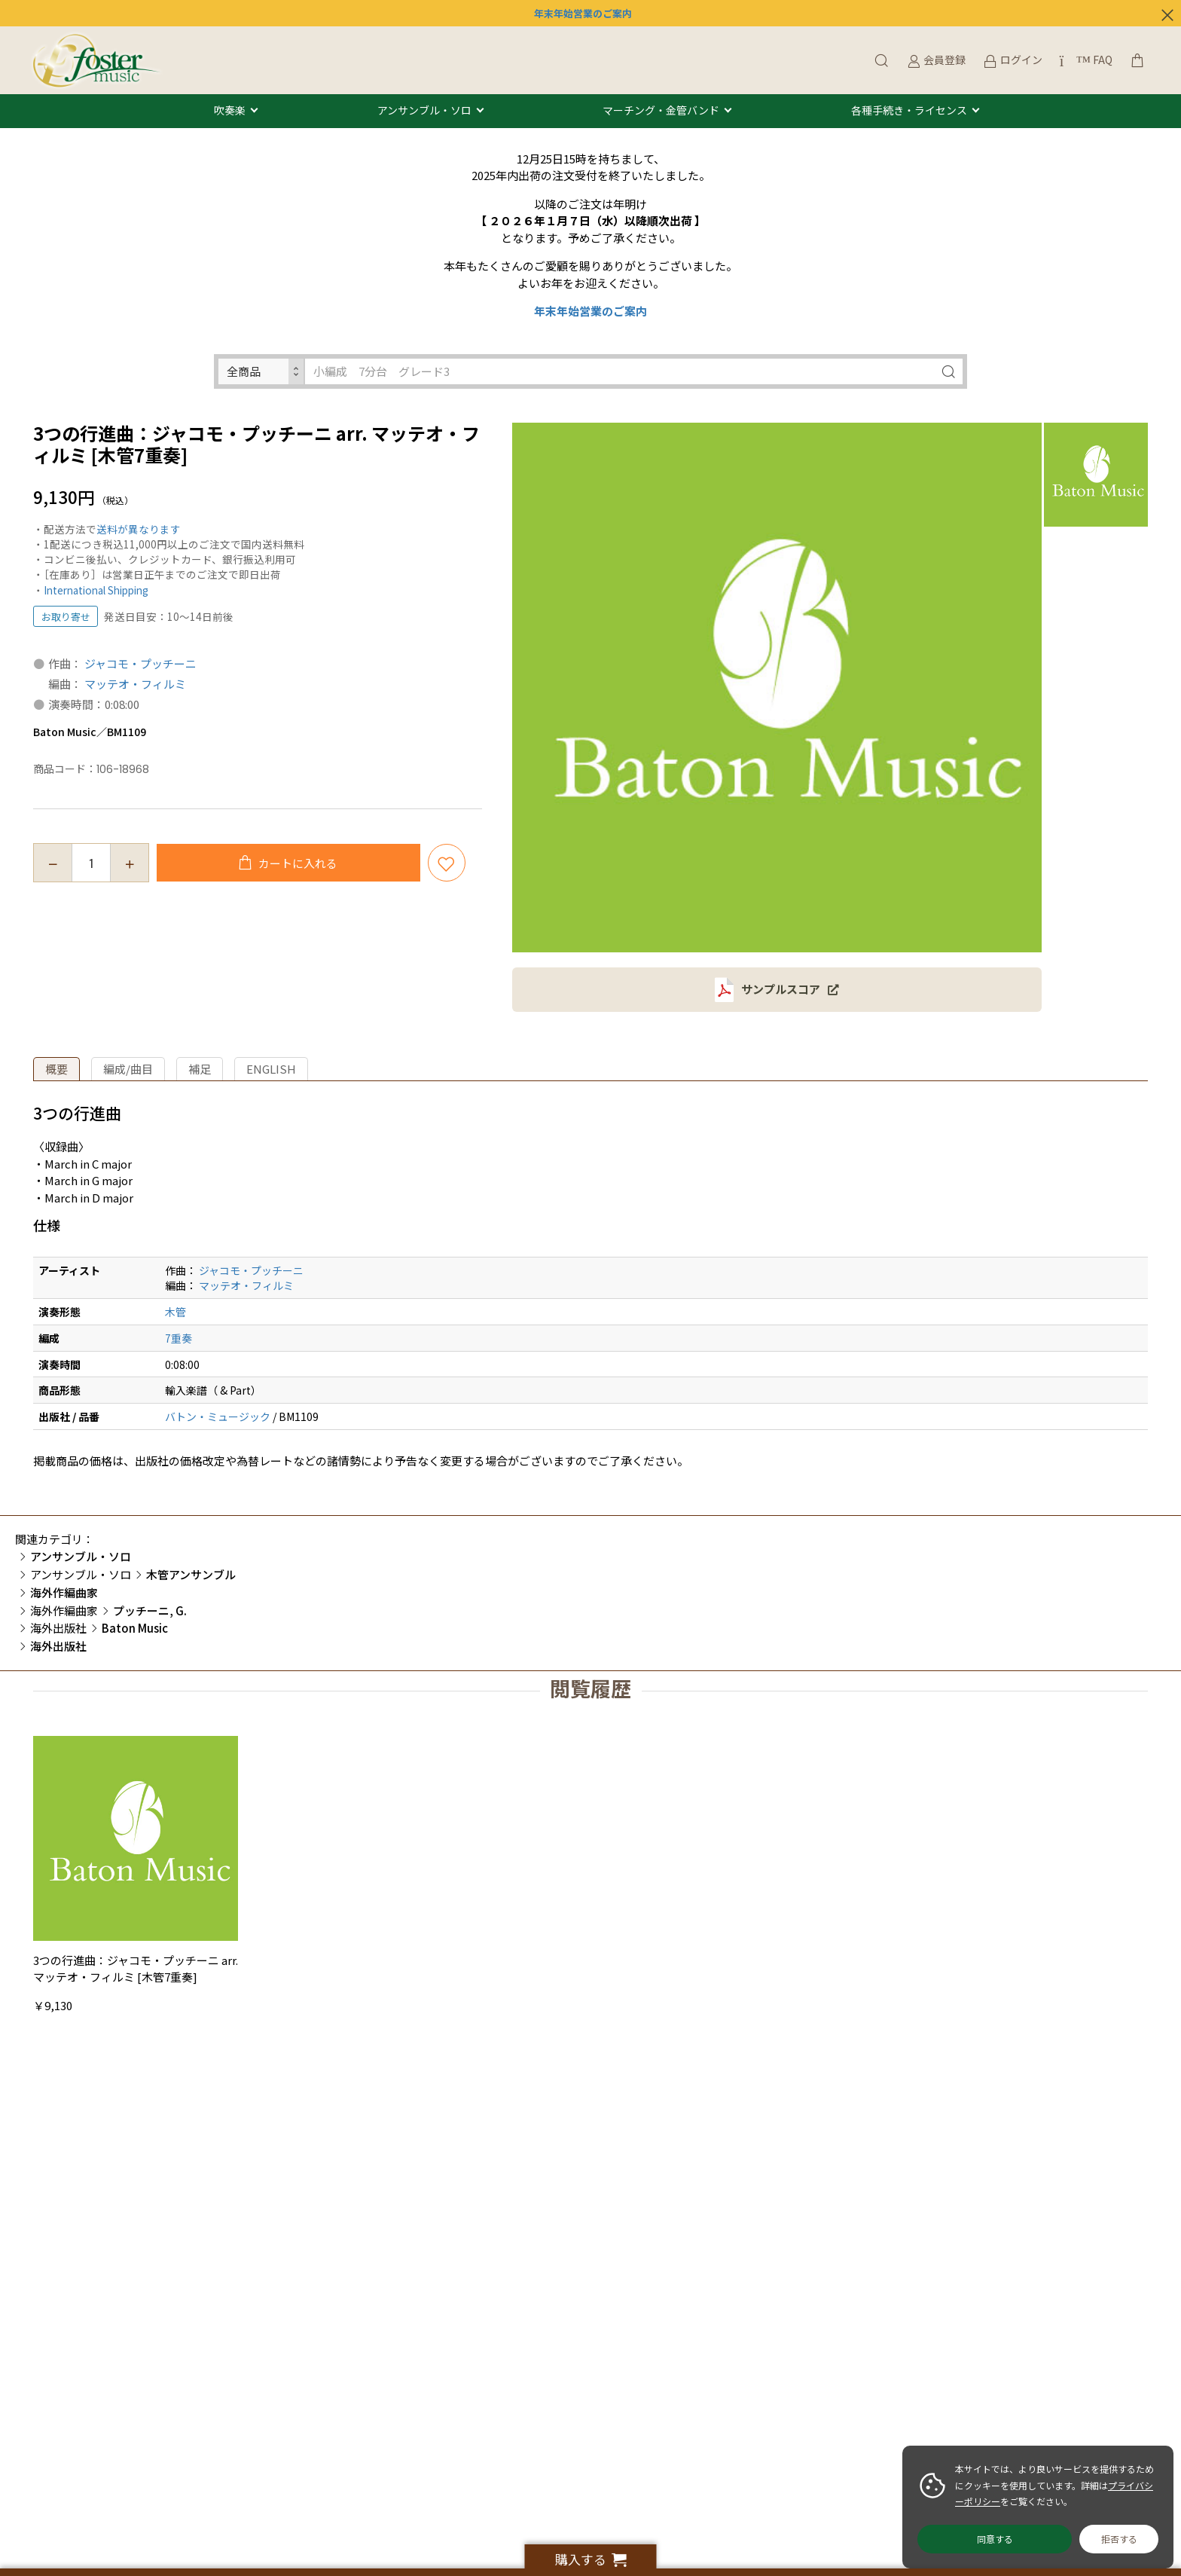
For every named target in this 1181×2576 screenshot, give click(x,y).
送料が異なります (138, 528)
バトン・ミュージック (217, 1416)
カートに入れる (296, 863)
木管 (175, 1311)
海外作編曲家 (64, 1610)
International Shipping (96, 589)
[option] (777, 687)
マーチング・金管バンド (661, 110)
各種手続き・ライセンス (909, 110)
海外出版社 (58, 1628)
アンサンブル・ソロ (424, 110)
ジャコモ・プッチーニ (140, 663)
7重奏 (178, 1338)
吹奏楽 (230, 110)
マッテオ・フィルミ (135, 684)
